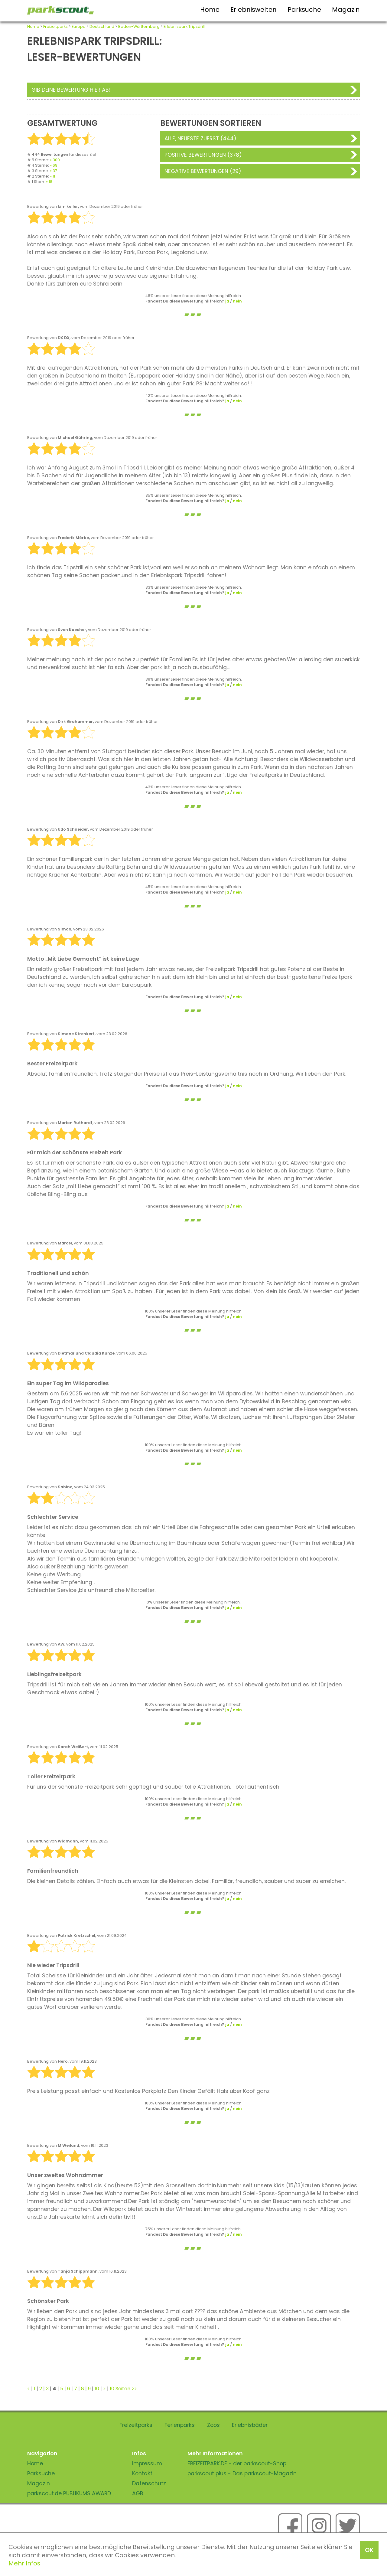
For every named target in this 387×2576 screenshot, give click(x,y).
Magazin (346, 9)
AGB (137, 2493)
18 (50, 181)
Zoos (213, 2425)
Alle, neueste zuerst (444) (200, 138)
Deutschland (101, 26)
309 (56, 159)
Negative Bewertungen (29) (202, 171)
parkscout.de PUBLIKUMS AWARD (69, 2493)
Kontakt (142, 2473)
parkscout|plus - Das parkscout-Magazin (242, 2473)
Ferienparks (179, 2425)
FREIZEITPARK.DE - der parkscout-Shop (236, 2463)
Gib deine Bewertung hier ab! (71, 89)
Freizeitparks (55, 26)
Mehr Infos (24, 2563)
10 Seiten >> (123, 2388)
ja (227, 301)
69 (55, 165)
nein (237, 301)
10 (97, 2388)
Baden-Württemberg (139, 26)
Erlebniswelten (253, 9)
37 (55, 170)
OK (369, 2550)
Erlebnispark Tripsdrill (184, 26)
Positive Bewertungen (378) (203, 155)
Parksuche (304, 9)
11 (54, 176)
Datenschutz (149, 2483)
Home (210, 9)
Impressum (147, 2463)
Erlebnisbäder (250, 2425)
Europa (79, 26)
